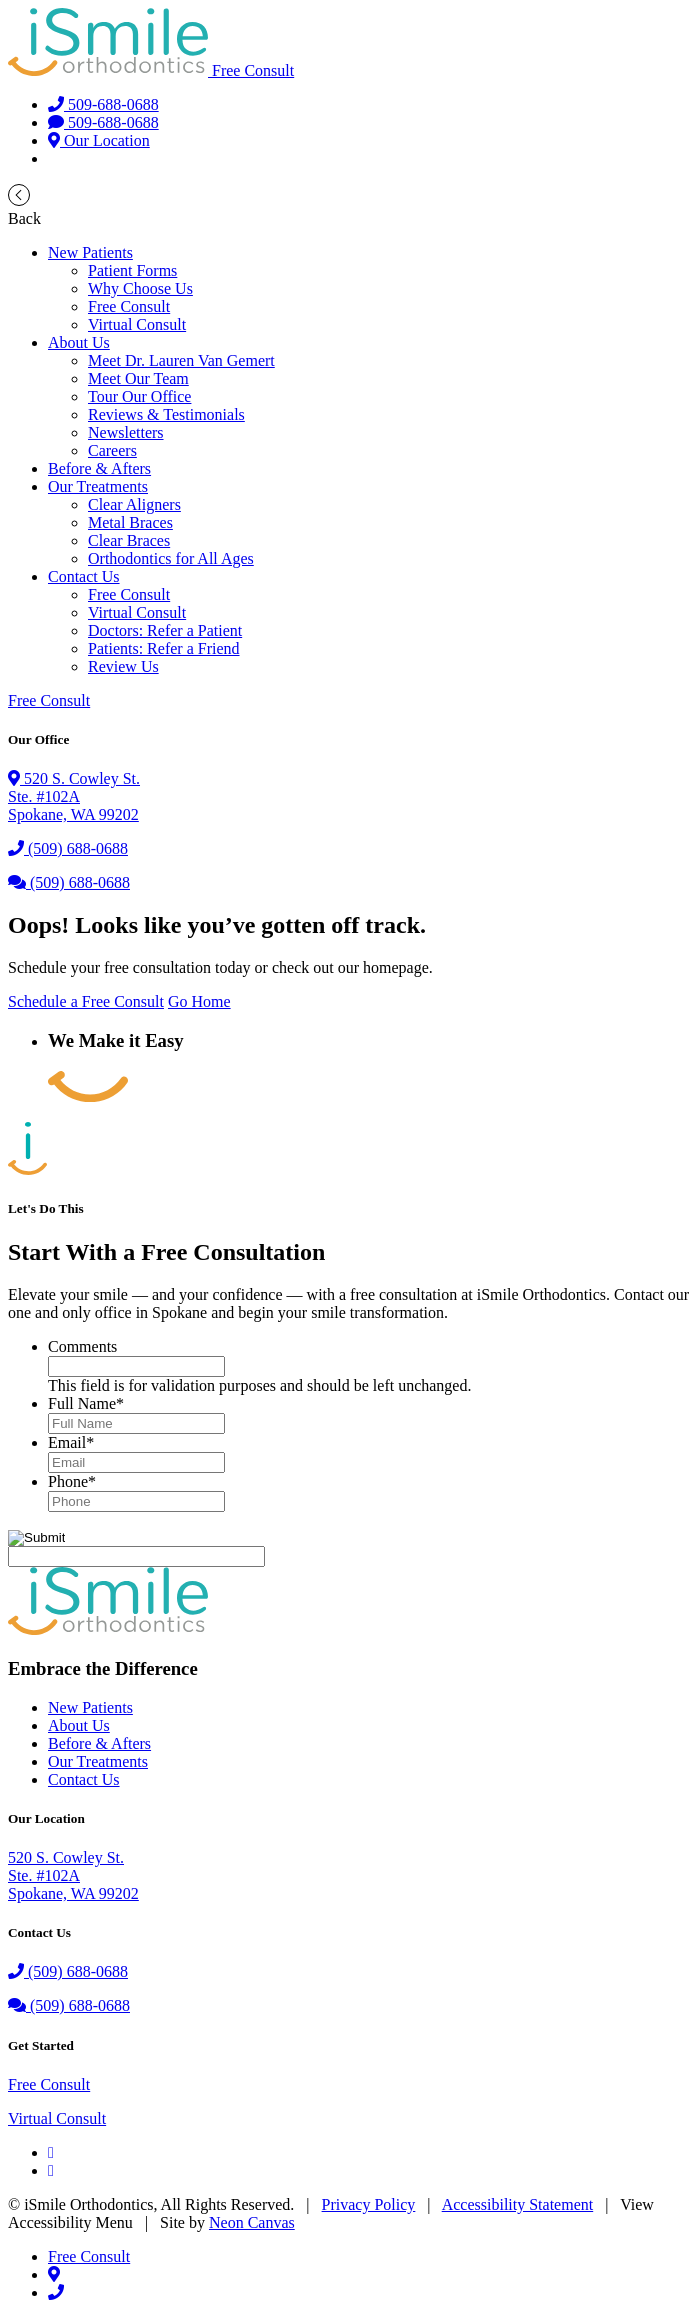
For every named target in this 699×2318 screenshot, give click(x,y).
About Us (79, 342)
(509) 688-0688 (68, 848)
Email (71, 1442)
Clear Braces (129, 540)
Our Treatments (98, 486)
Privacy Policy (369, 2204)
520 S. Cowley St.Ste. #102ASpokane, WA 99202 (73, 1875)
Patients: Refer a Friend (164, 648)
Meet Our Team (138, 378)
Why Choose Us (140, 288)
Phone (72, 1481)
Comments (82, 1346)
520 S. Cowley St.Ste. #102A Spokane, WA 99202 (74, 796)
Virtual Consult (137, 324)
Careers (112, 450)
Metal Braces (130, 522)
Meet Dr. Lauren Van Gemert (181, 360)
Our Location (99, 140)
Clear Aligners (134, 504)
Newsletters (126, 432)
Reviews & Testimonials (166, 414)
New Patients (90, 252)
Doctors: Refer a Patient (165, 630)
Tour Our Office (139, 396)
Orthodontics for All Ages (171, 558)
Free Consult (253, 70)
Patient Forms (132, 270)
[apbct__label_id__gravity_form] (136, 1556)
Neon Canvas (252, 2222)
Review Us (123, 666)
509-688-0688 (103, 104)
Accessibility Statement (518, 2204)
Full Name (86, 1403)
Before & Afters (99, 468)
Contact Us (84, 576)
